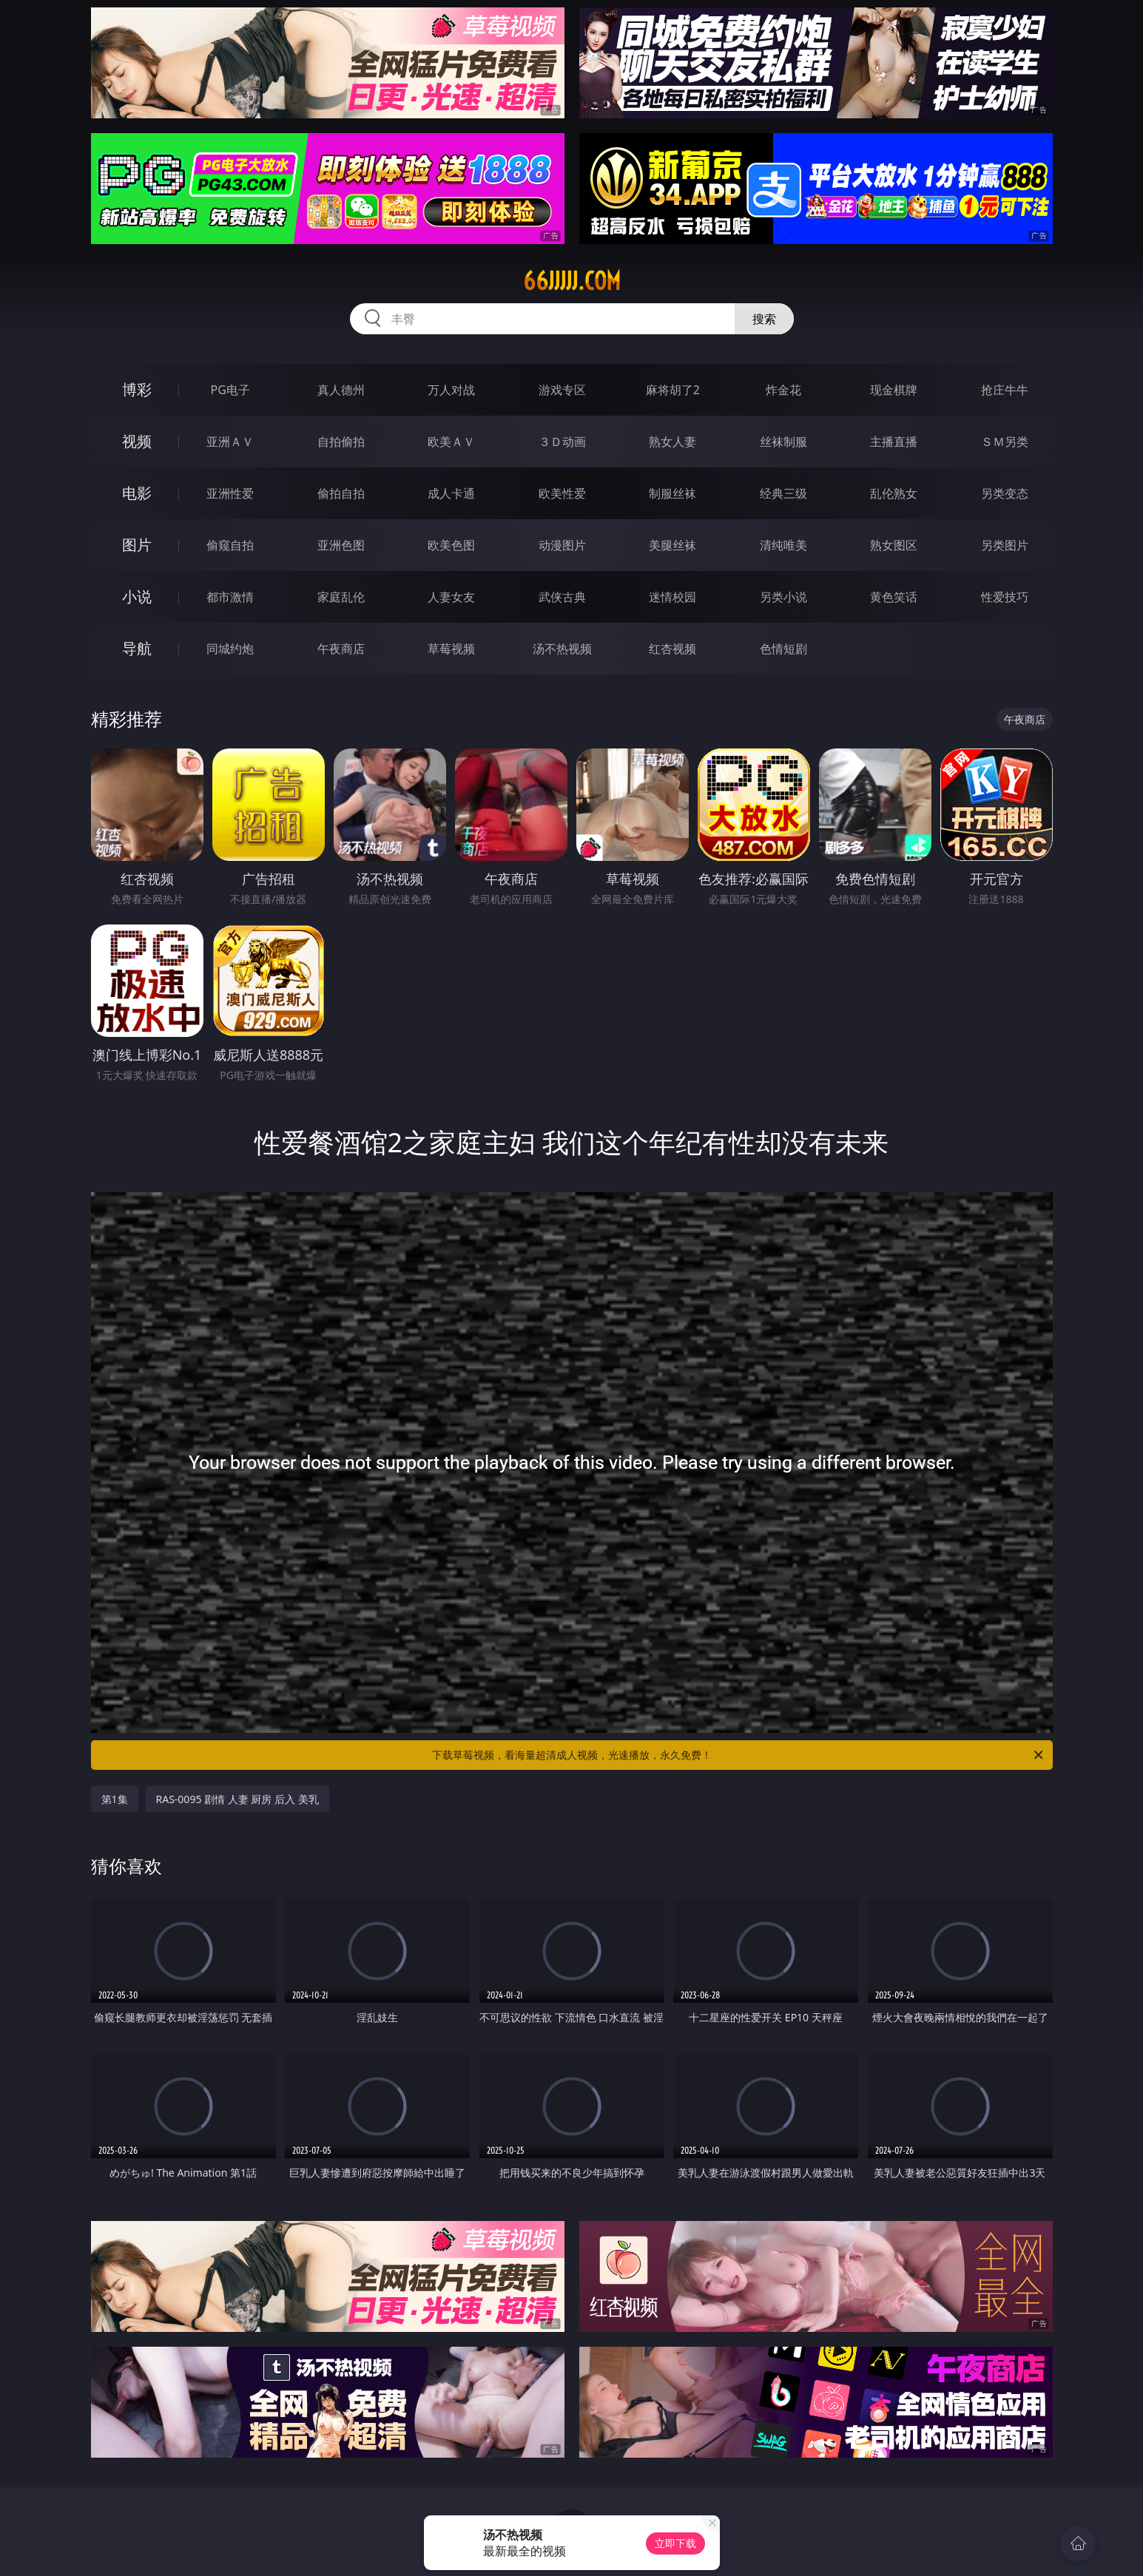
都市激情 (230, 597)
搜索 (764, 319)
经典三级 (783, 493)
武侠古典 (562, 597)
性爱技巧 (1004, 597)
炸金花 (783, 390)
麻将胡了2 (673, 390)
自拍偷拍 (341, 441)
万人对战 (451, 390)
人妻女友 (451, 597)
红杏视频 (672, 648)
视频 (137, 441)
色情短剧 (783, 648)
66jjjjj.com (572, 281)
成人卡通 (451, 493)
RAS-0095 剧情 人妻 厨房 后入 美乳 (237, 1799)
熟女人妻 (672, 441)
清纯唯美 (783, 545)
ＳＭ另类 (1004, 441)
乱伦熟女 (893, 493)
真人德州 (341, 390)
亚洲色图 (341, 545)
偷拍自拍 (341, 493)
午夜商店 (341, 648)
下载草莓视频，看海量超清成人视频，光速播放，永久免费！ (738, 1755)
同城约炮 (230, 648)
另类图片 (1004, 545)
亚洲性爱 (230, 493)
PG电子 (230, 390)
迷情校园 (672, 597)
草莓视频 (451, 648)
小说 (137, 596)
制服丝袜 (672, 493)
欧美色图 (451, 545)
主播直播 (893, 441)
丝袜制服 (783, 441)
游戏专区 (562, 390)
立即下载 (675, 2543)
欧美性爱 (562, 493)
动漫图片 (562, 545)
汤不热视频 (562, 648)
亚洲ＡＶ (230, 441)
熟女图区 (893, 545)
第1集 (114, 1799)
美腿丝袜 (672, 545)
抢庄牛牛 (1004, 390)
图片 (137, 545)
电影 (137, 493)
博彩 (137, 389)
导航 (137, 648)
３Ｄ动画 (562, 441)
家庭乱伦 (341, 597)
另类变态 (1004, 493)
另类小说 (783, 597)
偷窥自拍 (230, 545)
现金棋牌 (893, 390)
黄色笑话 (893, 597)
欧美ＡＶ (451, 441)
